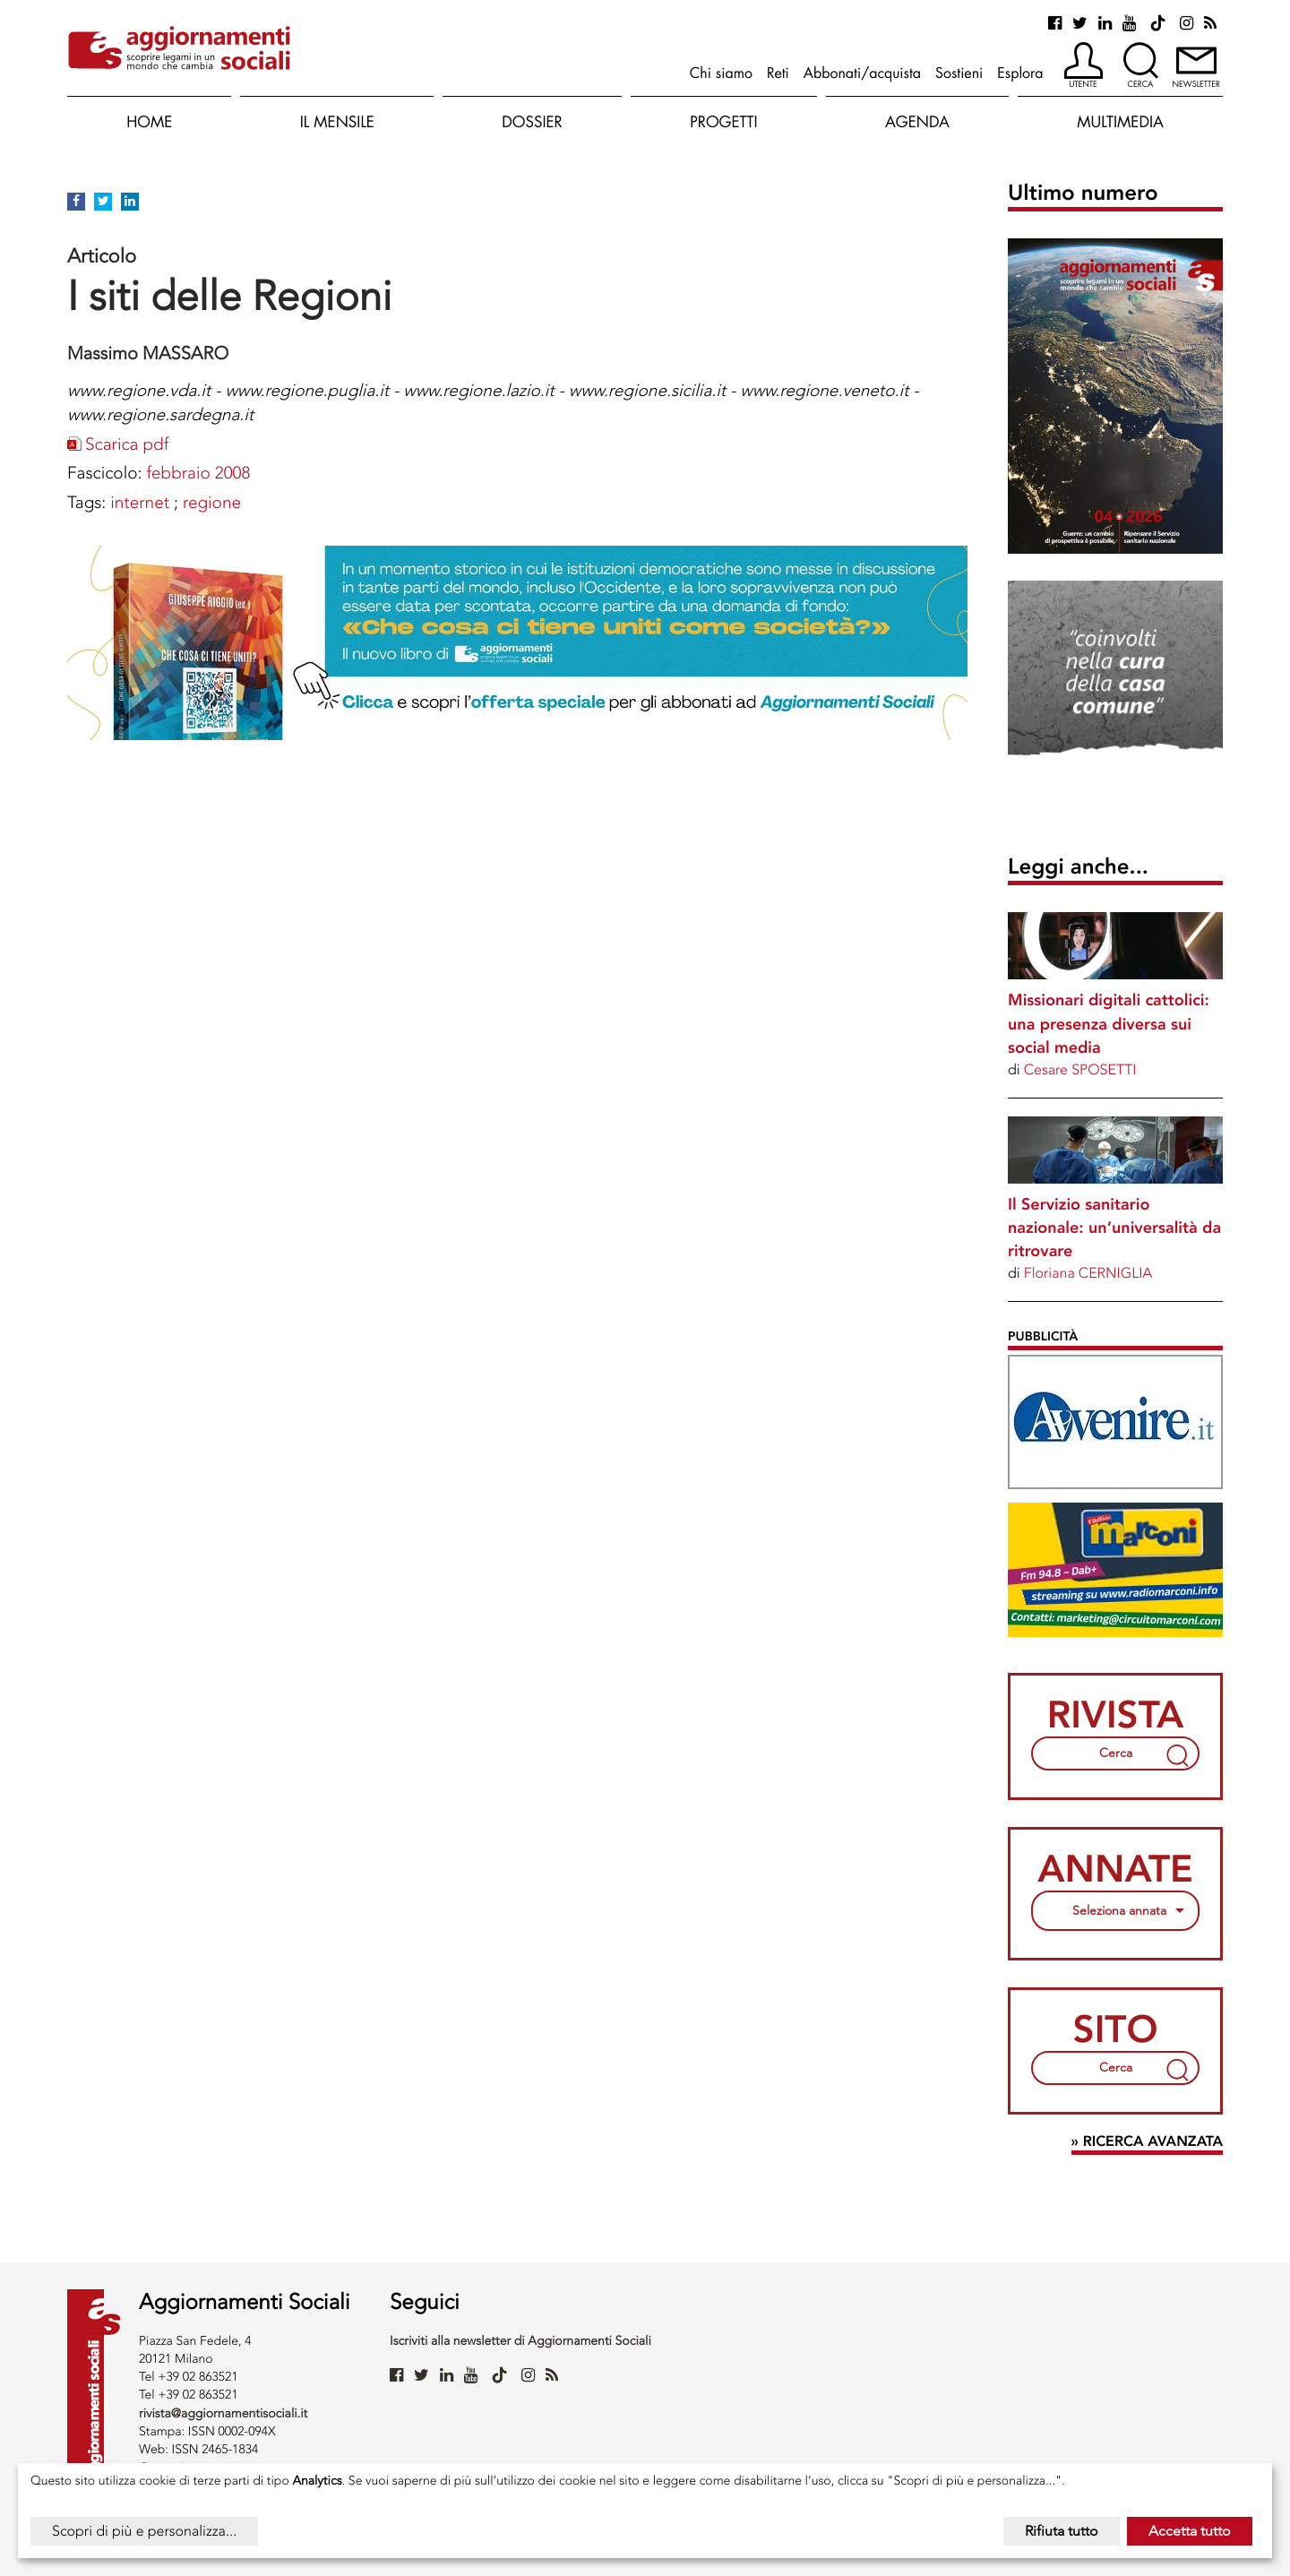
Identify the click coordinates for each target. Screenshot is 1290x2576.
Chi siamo (721, 72)
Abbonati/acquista (862, 72)
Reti (778, 72)
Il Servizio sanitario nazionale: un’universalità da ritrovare (1114, 1227)
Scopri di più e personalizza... (144, 2530)
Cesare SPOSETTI (1080, 1069)
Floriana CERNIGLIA (1088, 1272)
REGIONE (212, 502)
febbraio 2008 (198, 472)
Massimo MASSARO (147, 353)
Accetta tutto (1189, 2530)
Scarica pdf (126, 444)
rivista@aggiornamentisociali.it (223, 2413)
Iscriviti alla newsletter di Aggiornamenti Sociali (520, 2340)
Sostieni (959, 72)
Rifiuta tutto (1061, 2530)
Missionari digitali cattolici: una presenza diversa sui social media (1108, 1023)
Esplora (1020, 72)
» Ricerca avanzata (1147, 2141)
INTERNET (139, 502)
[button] (1083, 66)
